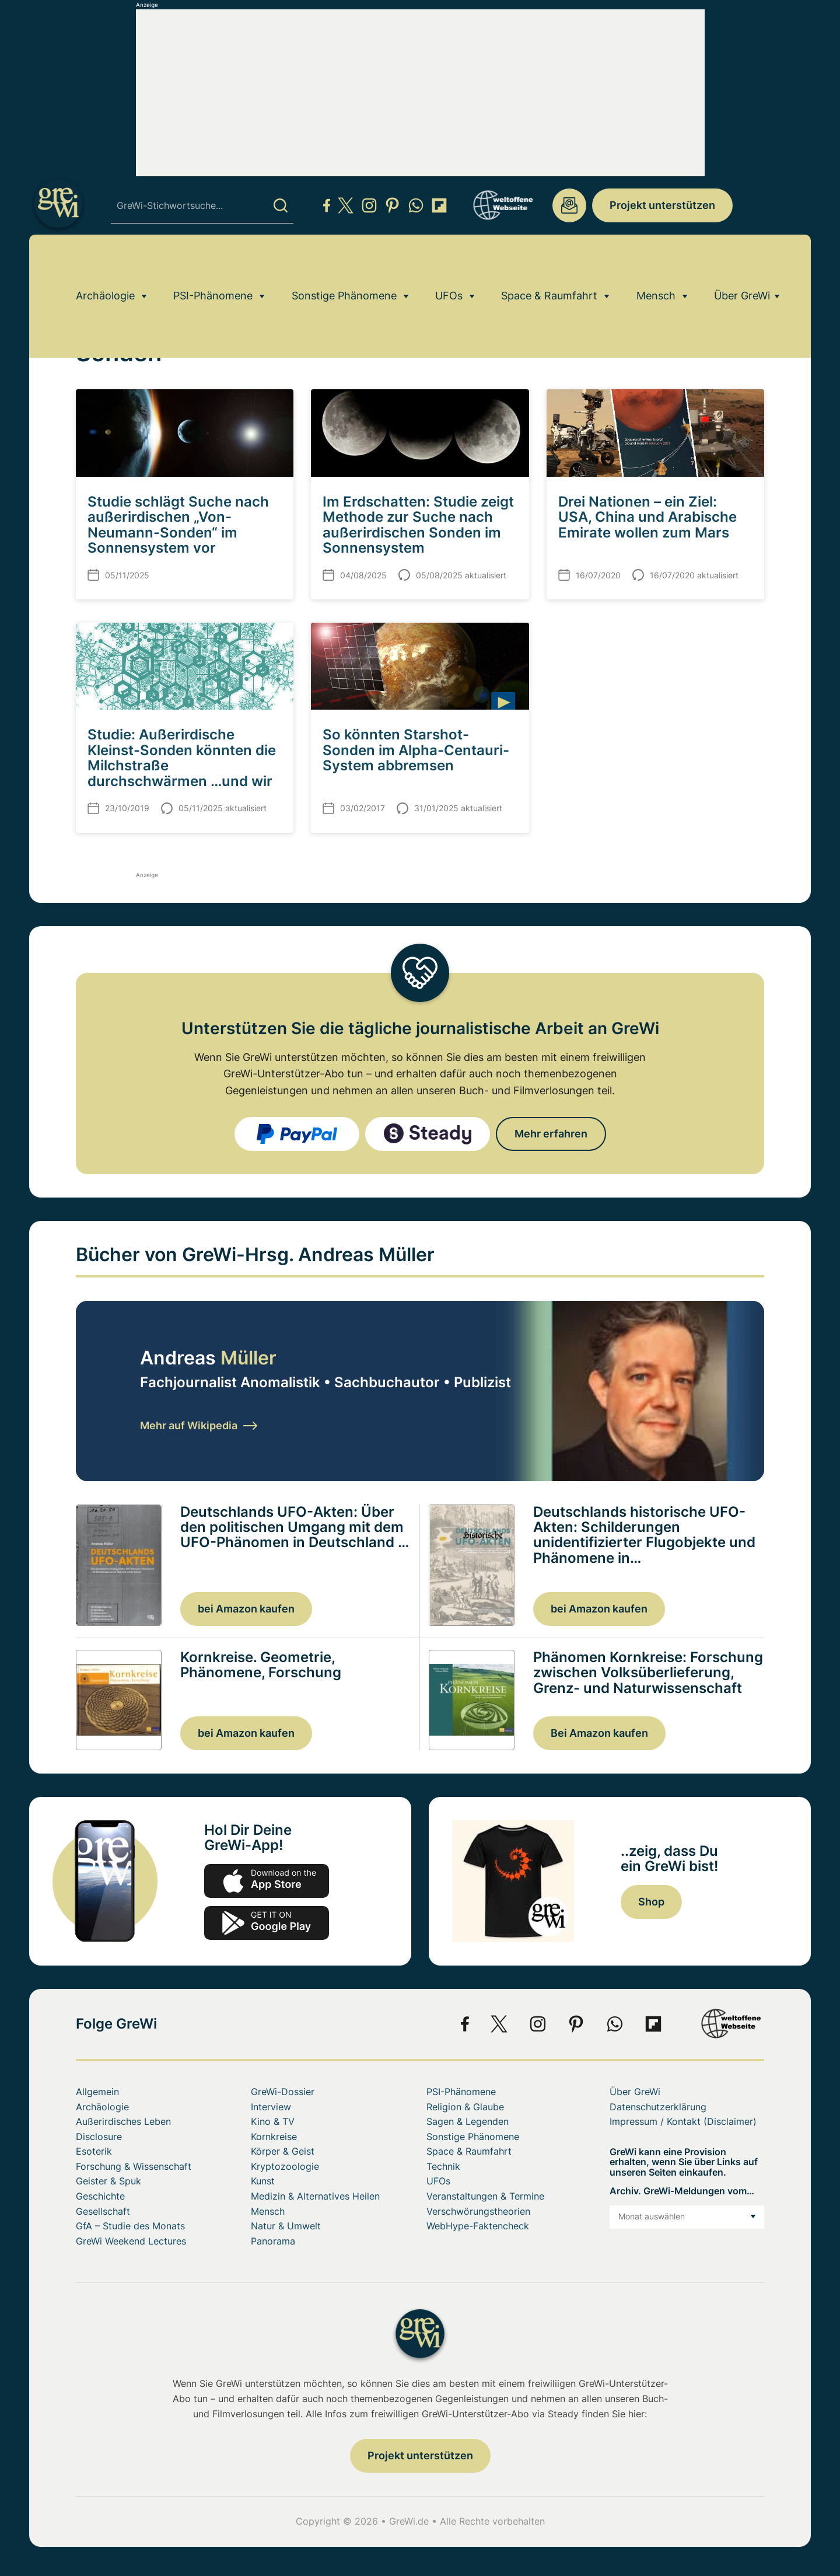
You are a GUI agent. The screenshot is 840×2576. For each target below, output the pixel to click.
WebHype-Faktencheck (477, 2226)
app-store (266, 1881)
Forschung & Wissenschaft (133, 2166)
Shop (651, 1902)
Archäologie (105, 266)
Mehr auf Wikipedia (198, 1425)
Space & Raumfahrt (549, 266)
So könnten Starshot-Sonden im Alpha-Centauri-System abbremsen (416, 750)
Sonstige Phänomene (344, 266)
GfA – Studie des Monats (130, 2226)
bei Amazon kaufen (246, 1609)
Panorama (273, 2241)
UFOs (449, 266)
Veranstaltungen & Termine (485, 2196)
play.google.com (266, 1923)
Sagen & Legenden (467, 2121)
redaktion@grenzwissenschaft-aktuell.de (569, 205)
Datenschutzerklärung (658, 2107)
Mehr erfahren (550, 1134)
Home (87, 298)
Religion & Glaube (465, 2107)
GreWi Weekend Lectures (131, 2241)
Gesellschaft (103, 2211)
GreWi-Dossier (282, 2091)
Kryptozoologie (285, 2166)
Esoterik (94, 2151)
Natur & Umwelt (286, 2226)
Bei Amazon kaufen (599, 1733)
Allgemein (97, 2091)
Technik (443, 2166)
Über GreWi (742, 266)
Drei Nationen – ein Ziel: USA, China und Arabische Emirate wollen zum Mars (647, 517)
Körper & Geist (282, 2151)
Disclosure (99, 2136)
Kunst (263, 2181)
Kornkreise (274, 2136)
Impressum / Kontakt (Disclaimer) (683, 2121)
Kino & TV (273, 2121)
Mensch (656, 266)
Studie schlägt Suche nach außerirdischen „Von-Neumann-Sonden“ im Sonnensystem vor (178, 524)
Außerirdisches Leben (123, 2121)
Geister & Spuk (108, 2181)
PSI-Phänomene (213, 266)
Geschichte (100, 2196)
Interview (271, 2107)
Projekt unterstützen (662, 205)
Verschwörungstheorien (478, 2211)
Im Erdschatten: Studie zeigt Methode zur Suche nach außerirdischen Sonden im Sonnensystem (418, 524)
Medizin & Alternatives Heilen (315, 2196)
